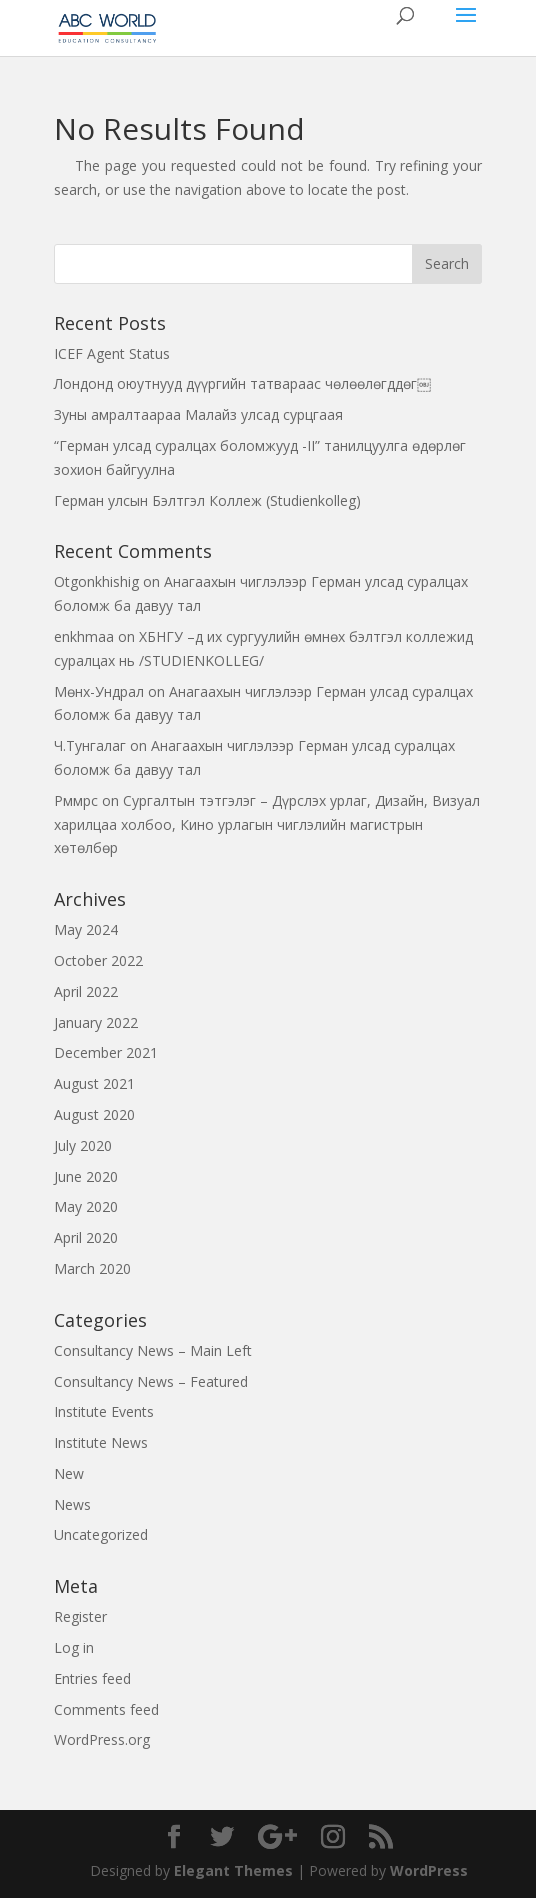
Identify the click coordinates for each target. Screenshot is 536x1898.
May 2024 (86, 929)
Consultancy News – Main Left (153, 1350)
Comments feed (106, 1709)
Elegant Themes (233, 1870)
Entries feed (92, 1678)
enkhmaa (84, 636)
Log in (74, 1647)
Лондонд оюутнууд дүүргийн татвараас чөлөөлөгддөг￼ (242, 383)
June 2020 (86, 1176)
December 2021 (106, 1052)
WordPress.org (102, 1739)
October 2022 (98, 960)
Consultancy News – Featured (151, 1381)
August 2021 (94, 1083)
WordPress (429, 1870)
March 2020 (92, 1268)
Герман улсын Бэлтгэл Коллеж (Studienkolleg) (207, 500)
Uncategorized (101, 1534)
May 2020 (86, 1206)
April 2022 (86, 991)
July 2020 (83, 1145)
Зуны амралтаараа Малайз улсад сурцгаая (198, 414)
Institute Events (104, 1411)
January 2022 (96, 1022)
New (69, 1473)
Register (80, 1616)
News (72, 1504)
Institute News (101, 1442)
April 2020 (86, 1237)
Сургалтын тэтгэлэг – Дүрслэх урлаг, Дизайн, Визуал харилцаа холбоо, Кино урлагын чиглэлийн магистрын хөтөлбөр (267, 824)
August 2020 (94, 1114)
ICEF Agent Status (112, 353)
